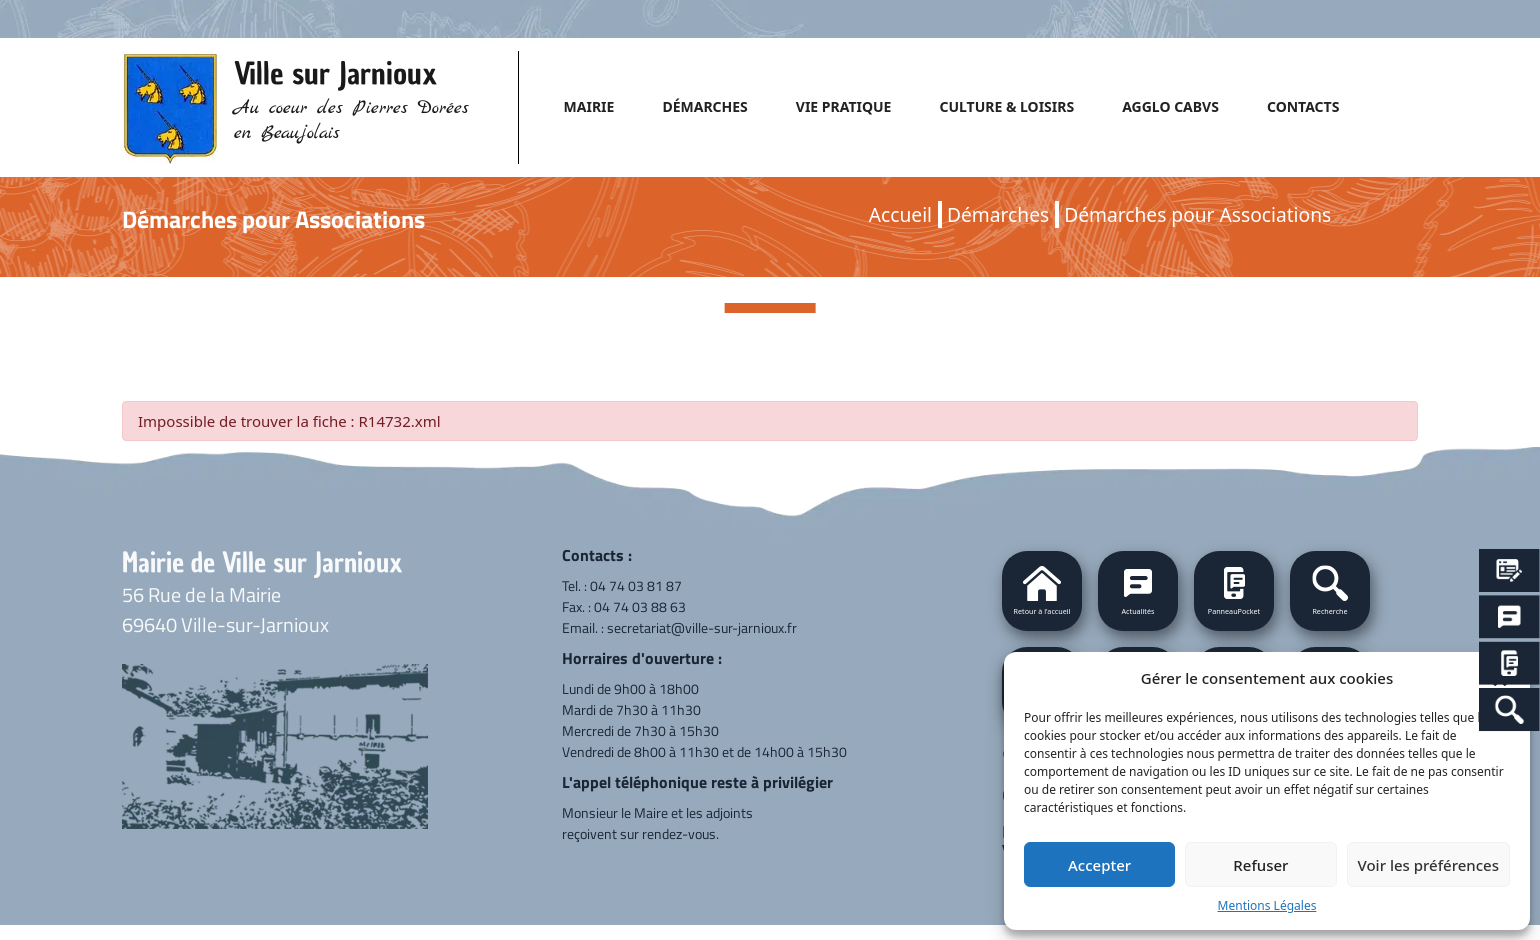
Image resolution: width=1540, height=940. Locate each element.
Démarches (998, 214)
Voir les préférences (1428, 865)
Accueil (900, 214)
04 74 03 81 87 (636, 585)
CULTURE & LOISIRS (1006, 106)
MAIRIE (589, 106)
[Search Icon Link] (1509, 709)
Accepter (1099, 865)
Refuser (1260, 865)
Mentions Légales (1267, 905)
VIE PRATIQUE (844, 106)
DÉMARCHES (704, 106)
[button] (1330, 591)
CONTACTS (1303, 106)
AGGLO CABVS (1170, 106)
